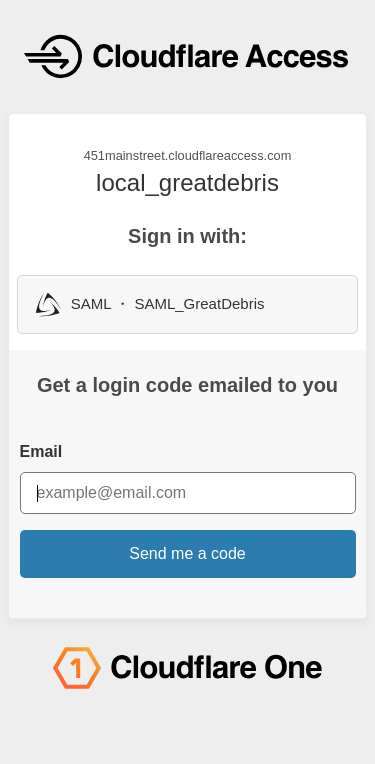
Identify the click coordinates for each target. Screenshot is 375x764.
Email (41, 451)
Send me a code (187, 553)
